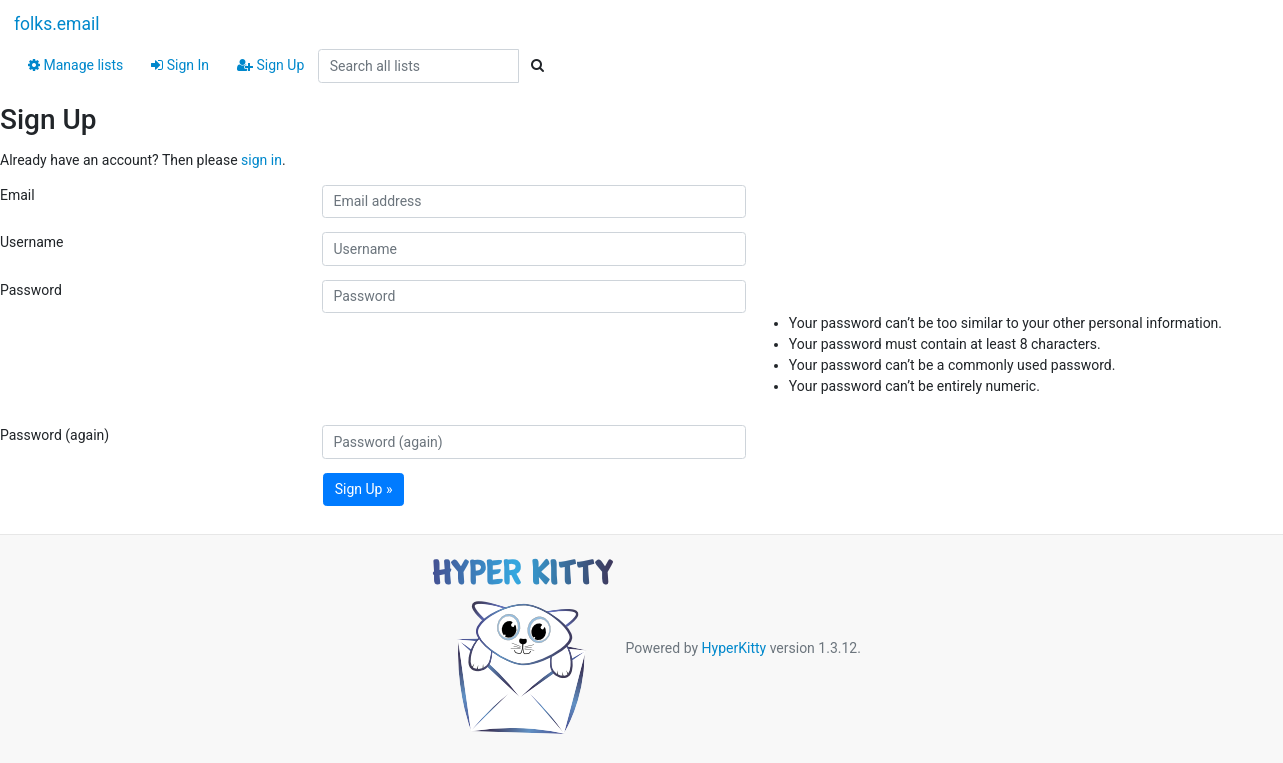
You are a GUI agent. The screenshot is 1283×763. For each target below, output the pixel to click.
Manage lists (75, 65)
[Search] (537, 66)
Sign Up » (364, 489)
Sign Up (270, 65)
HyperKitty (734, 648)
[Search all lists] (418, 66)
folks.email (57, 24)
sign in (261, 160)
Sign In (180, 65)
